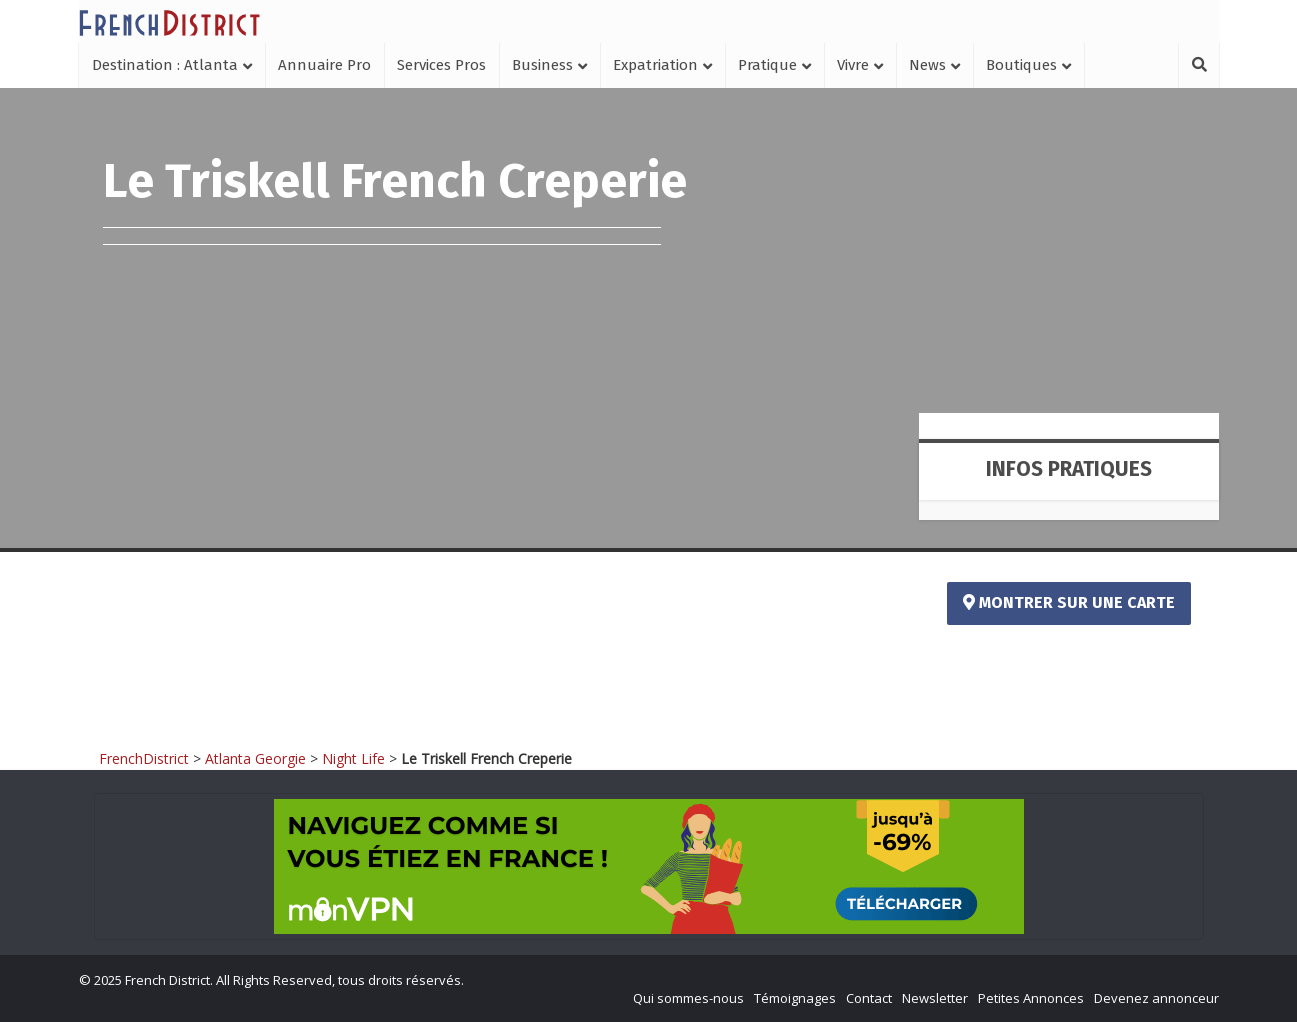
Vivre (853, 65)
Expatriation (655, 65)
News (927, 65)
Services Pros (441, 65)
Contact (869, 998)
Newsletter (935, 998)
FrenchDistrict (144, 758)
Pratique (767, 65)
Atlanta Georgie (255, 758)
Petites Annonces (1031, 998)
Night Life (353, 758)
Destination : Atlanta (165, 65)
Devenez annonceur (1156, 998)
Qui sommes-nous (688, 998)
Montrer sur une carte (1069, 602)
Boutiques (1021, 65)
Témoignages (795, 998)
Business (542, 65)
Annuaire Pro (324, 65)
